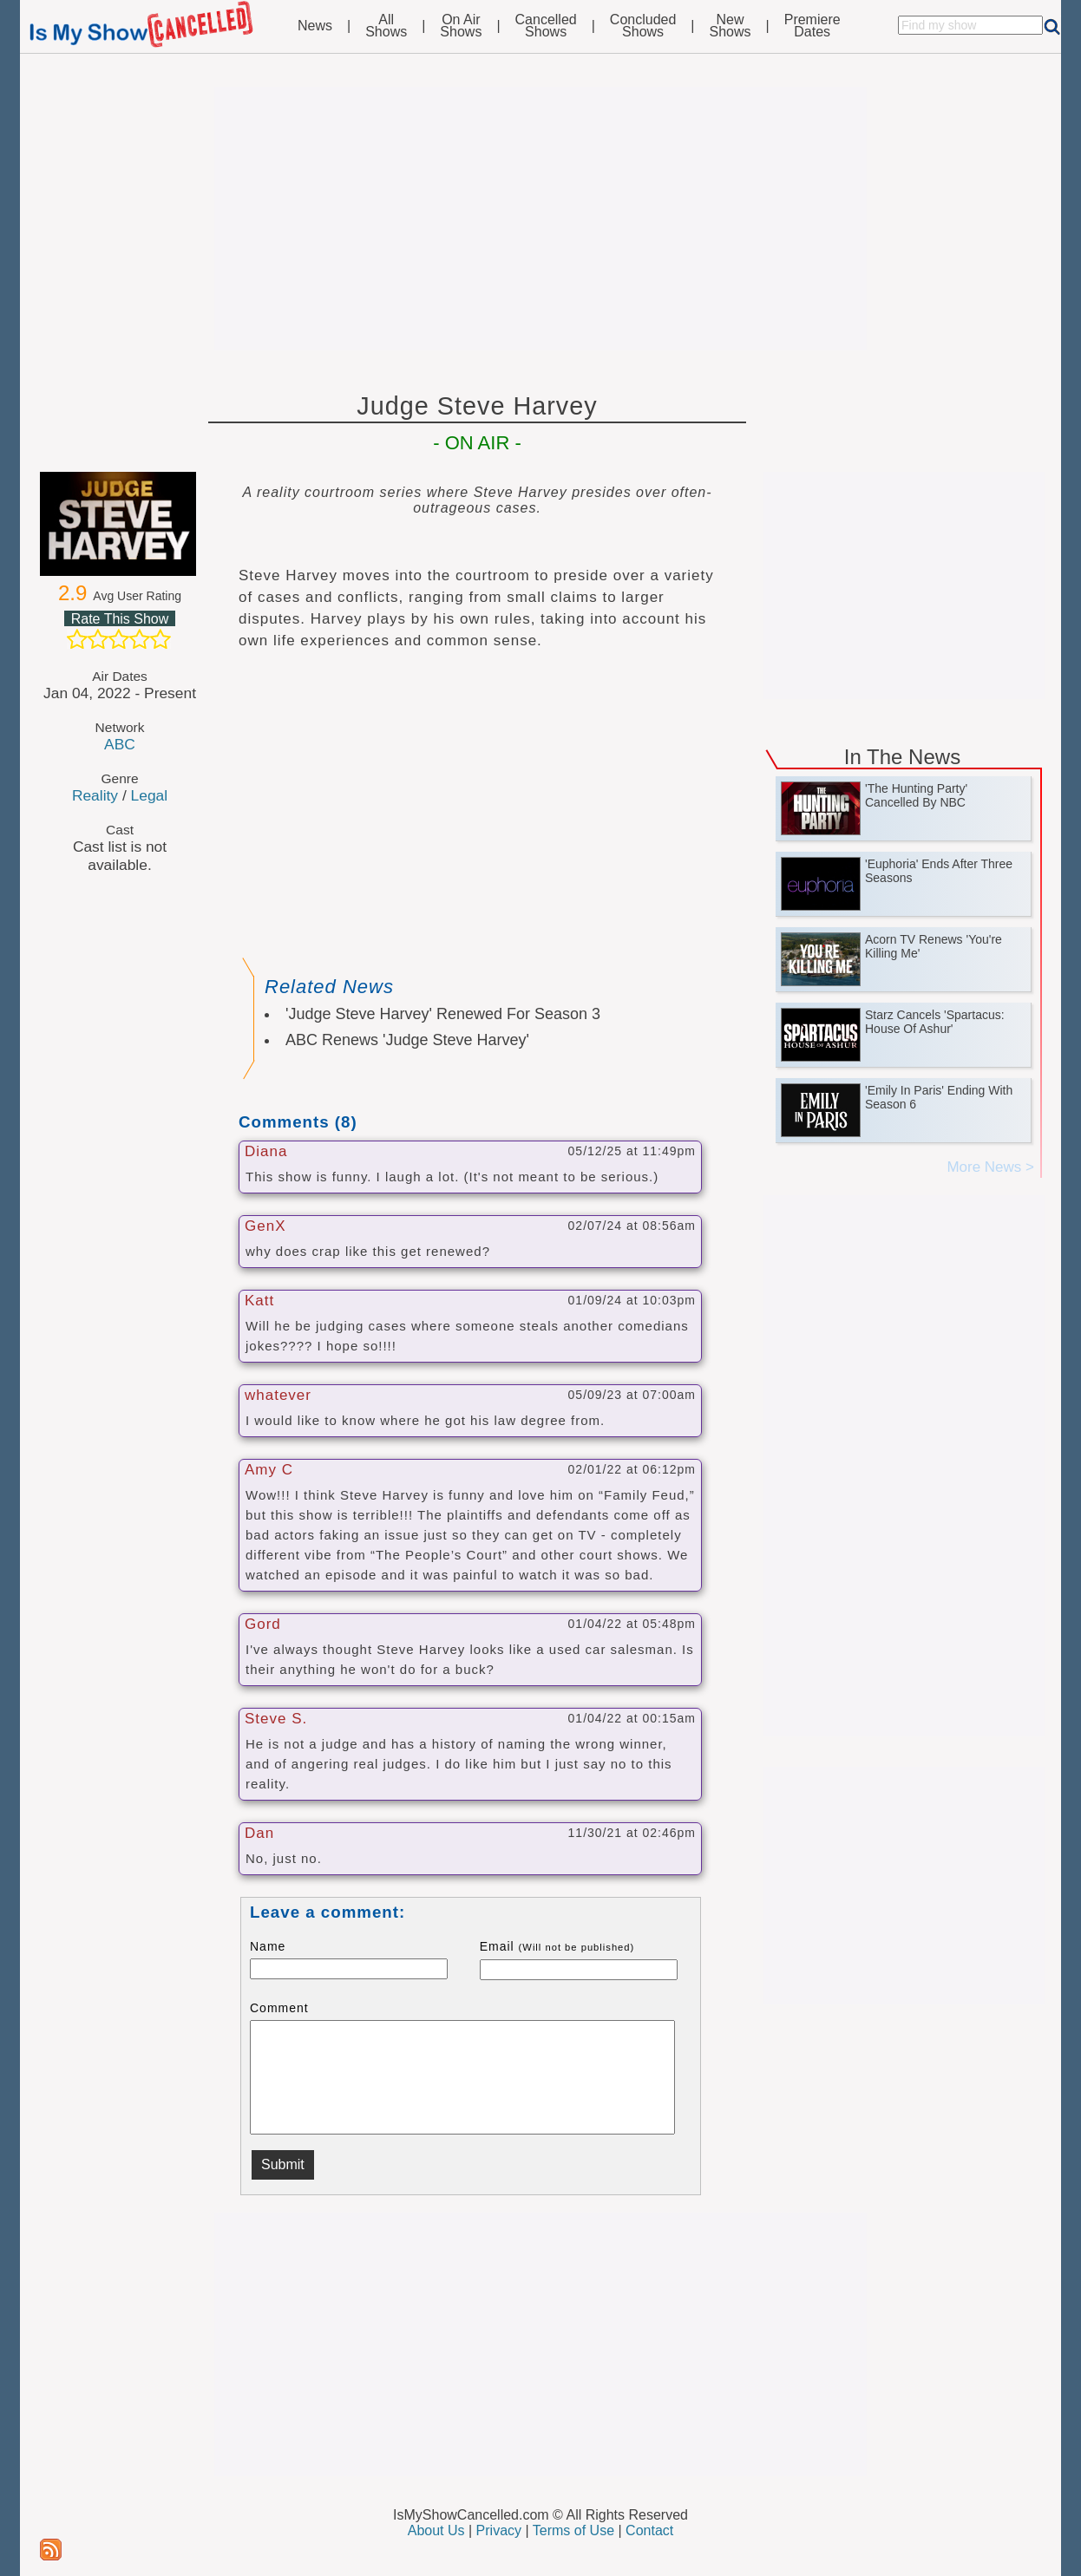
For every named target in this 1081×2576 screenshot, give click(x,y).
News (315, 26)
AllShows (386, 26)
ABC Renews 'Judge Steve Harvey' (407, 1040)
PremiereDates (812, 26)
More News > (990, 1167)
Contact (649, 2530)
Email (557, 1946)
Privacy (498, 2530)
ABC (119, 744)
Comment (279, 2008)
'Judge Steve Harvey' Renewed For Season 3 (442, 1014)
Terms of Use (573, 2530)
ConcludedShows (643, 26)
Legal (149, 795)
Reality (95, 795)
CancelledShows (546, 26)
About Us (436, 2530)
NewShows (730, 26)
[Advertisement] (540, 218)
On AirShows (461, 26)
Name (267, 1946)
